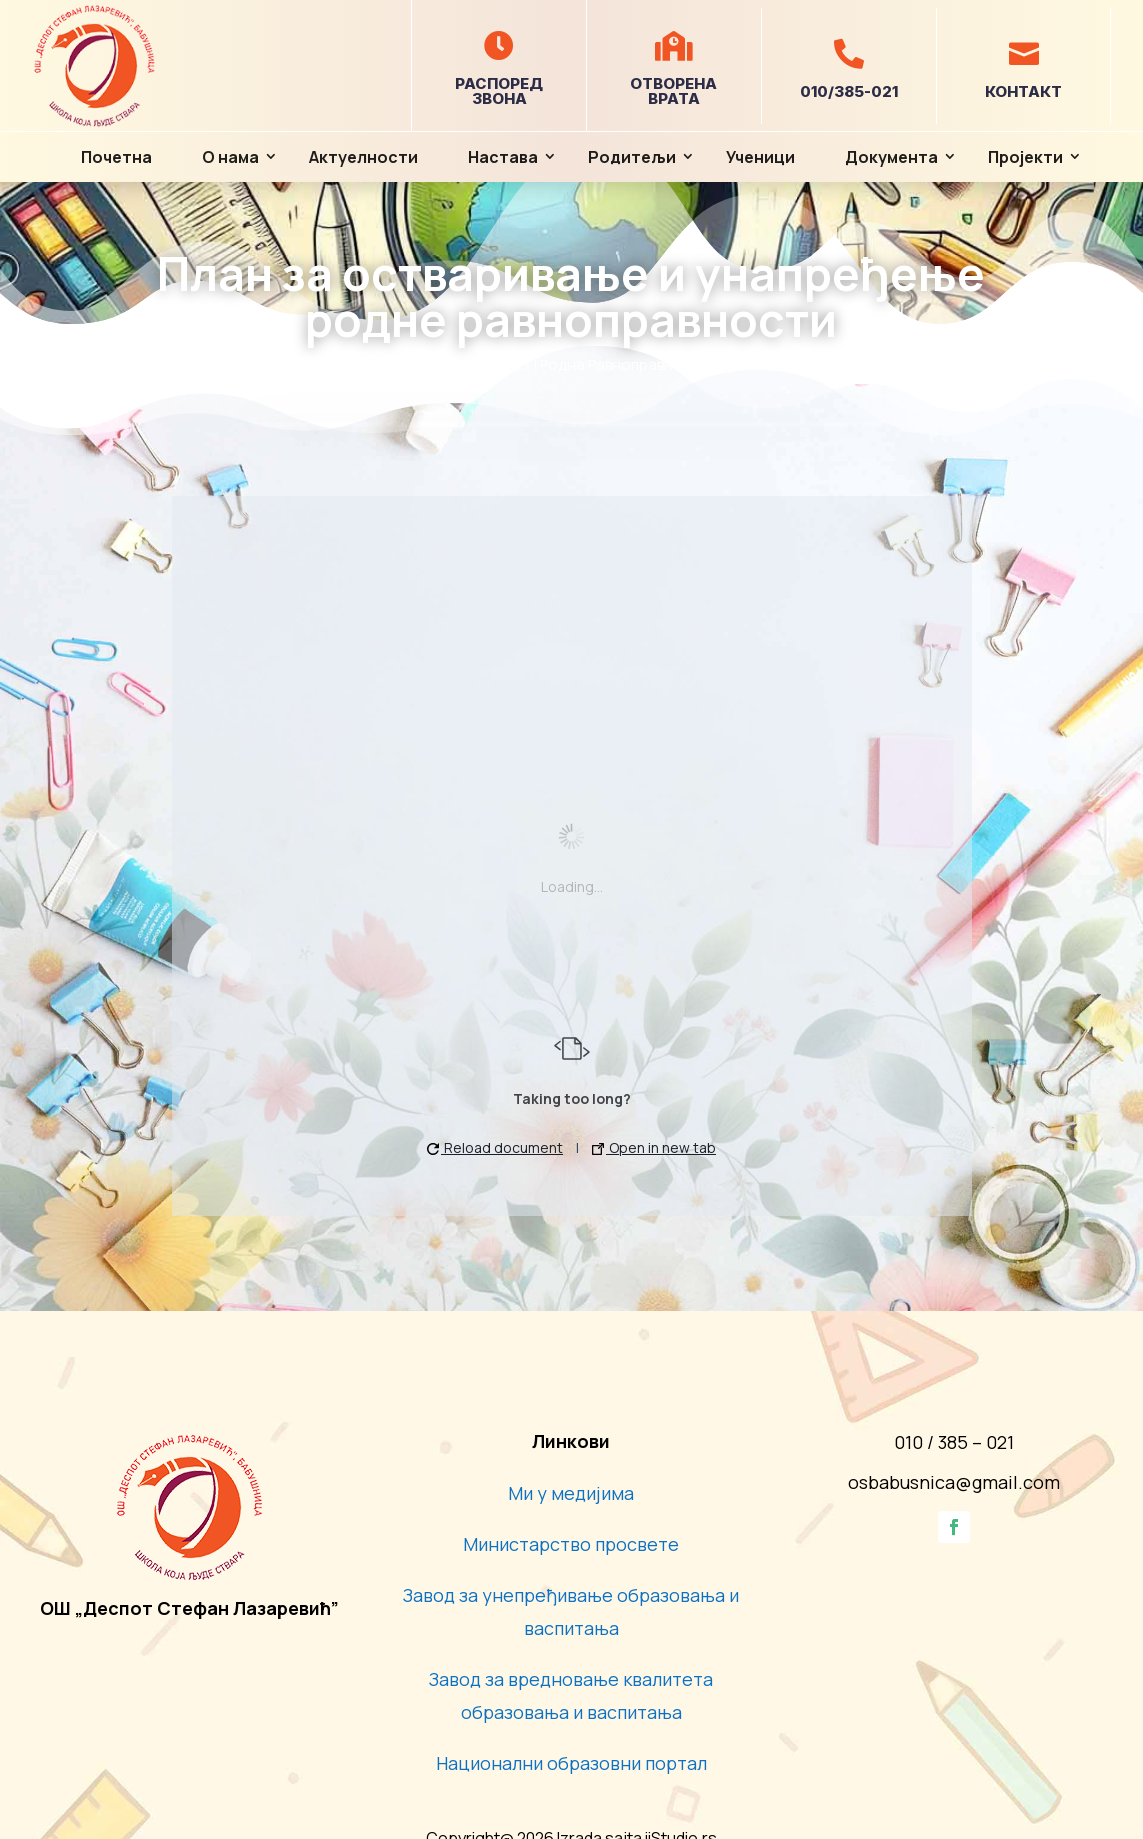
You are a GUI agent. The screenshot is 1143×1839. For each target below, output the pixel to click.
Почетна (116, 157)
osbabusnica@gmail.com (954, 1482)
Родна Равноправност (619, 364)
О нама (230, 157)
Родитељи (632, 157)
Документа (891, 157)
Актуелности (363, 157)
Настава (503, 157)
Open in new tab (654, 1147)
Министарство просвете (571, 1544)
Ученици (760, 157)
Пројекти (1025, 157)
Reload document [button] (495, 1147)
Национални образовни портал (571, 1763)
